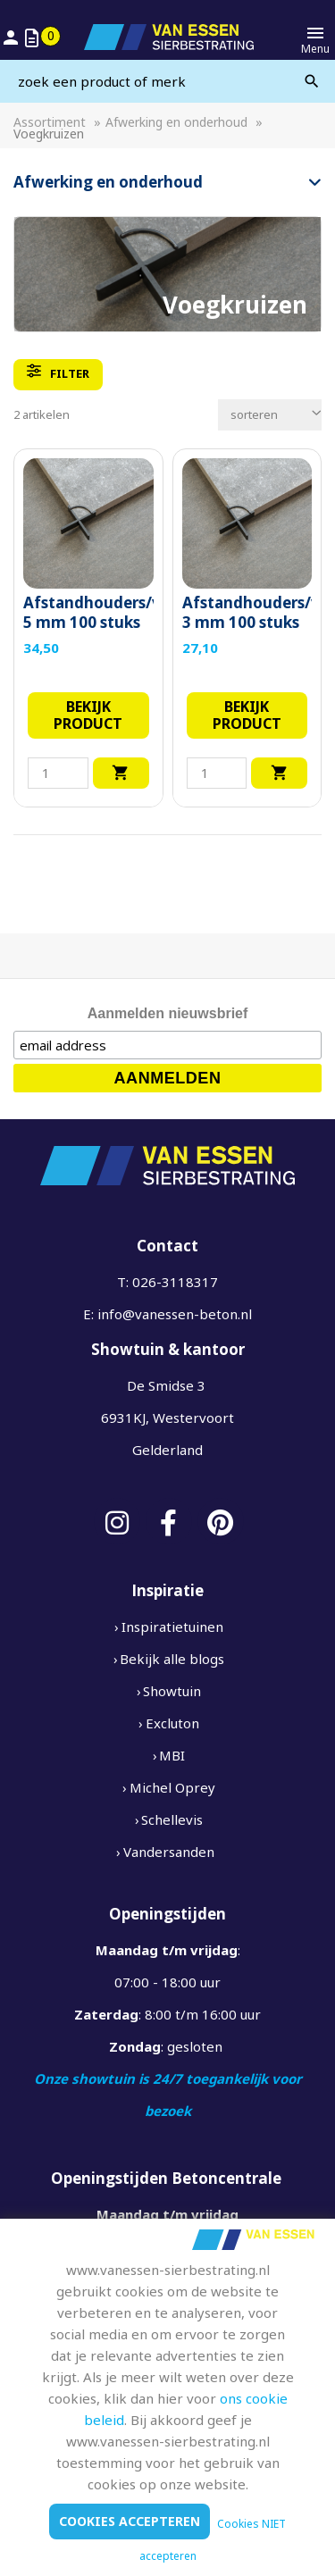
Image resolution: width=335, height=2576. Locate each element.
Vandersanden (168, 1852)
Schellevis (172, 1819)
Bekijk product (88, 715)
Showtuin (172, 1691)
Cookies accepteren (129, 2521)
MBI (172, 1755)
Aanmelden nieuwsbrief (168, 1013)
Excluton (172, 1723)
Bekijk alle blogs (172, 1659)
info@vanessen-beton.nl (174, 1314)
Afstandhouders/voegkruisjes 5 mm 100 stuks (88, 612)
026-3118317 (175, 1282)
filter (58, 372)
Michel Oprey (172, 1787)
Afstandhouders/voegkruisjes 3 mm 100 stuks (247, 612)
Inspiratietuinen (172, 1626)
